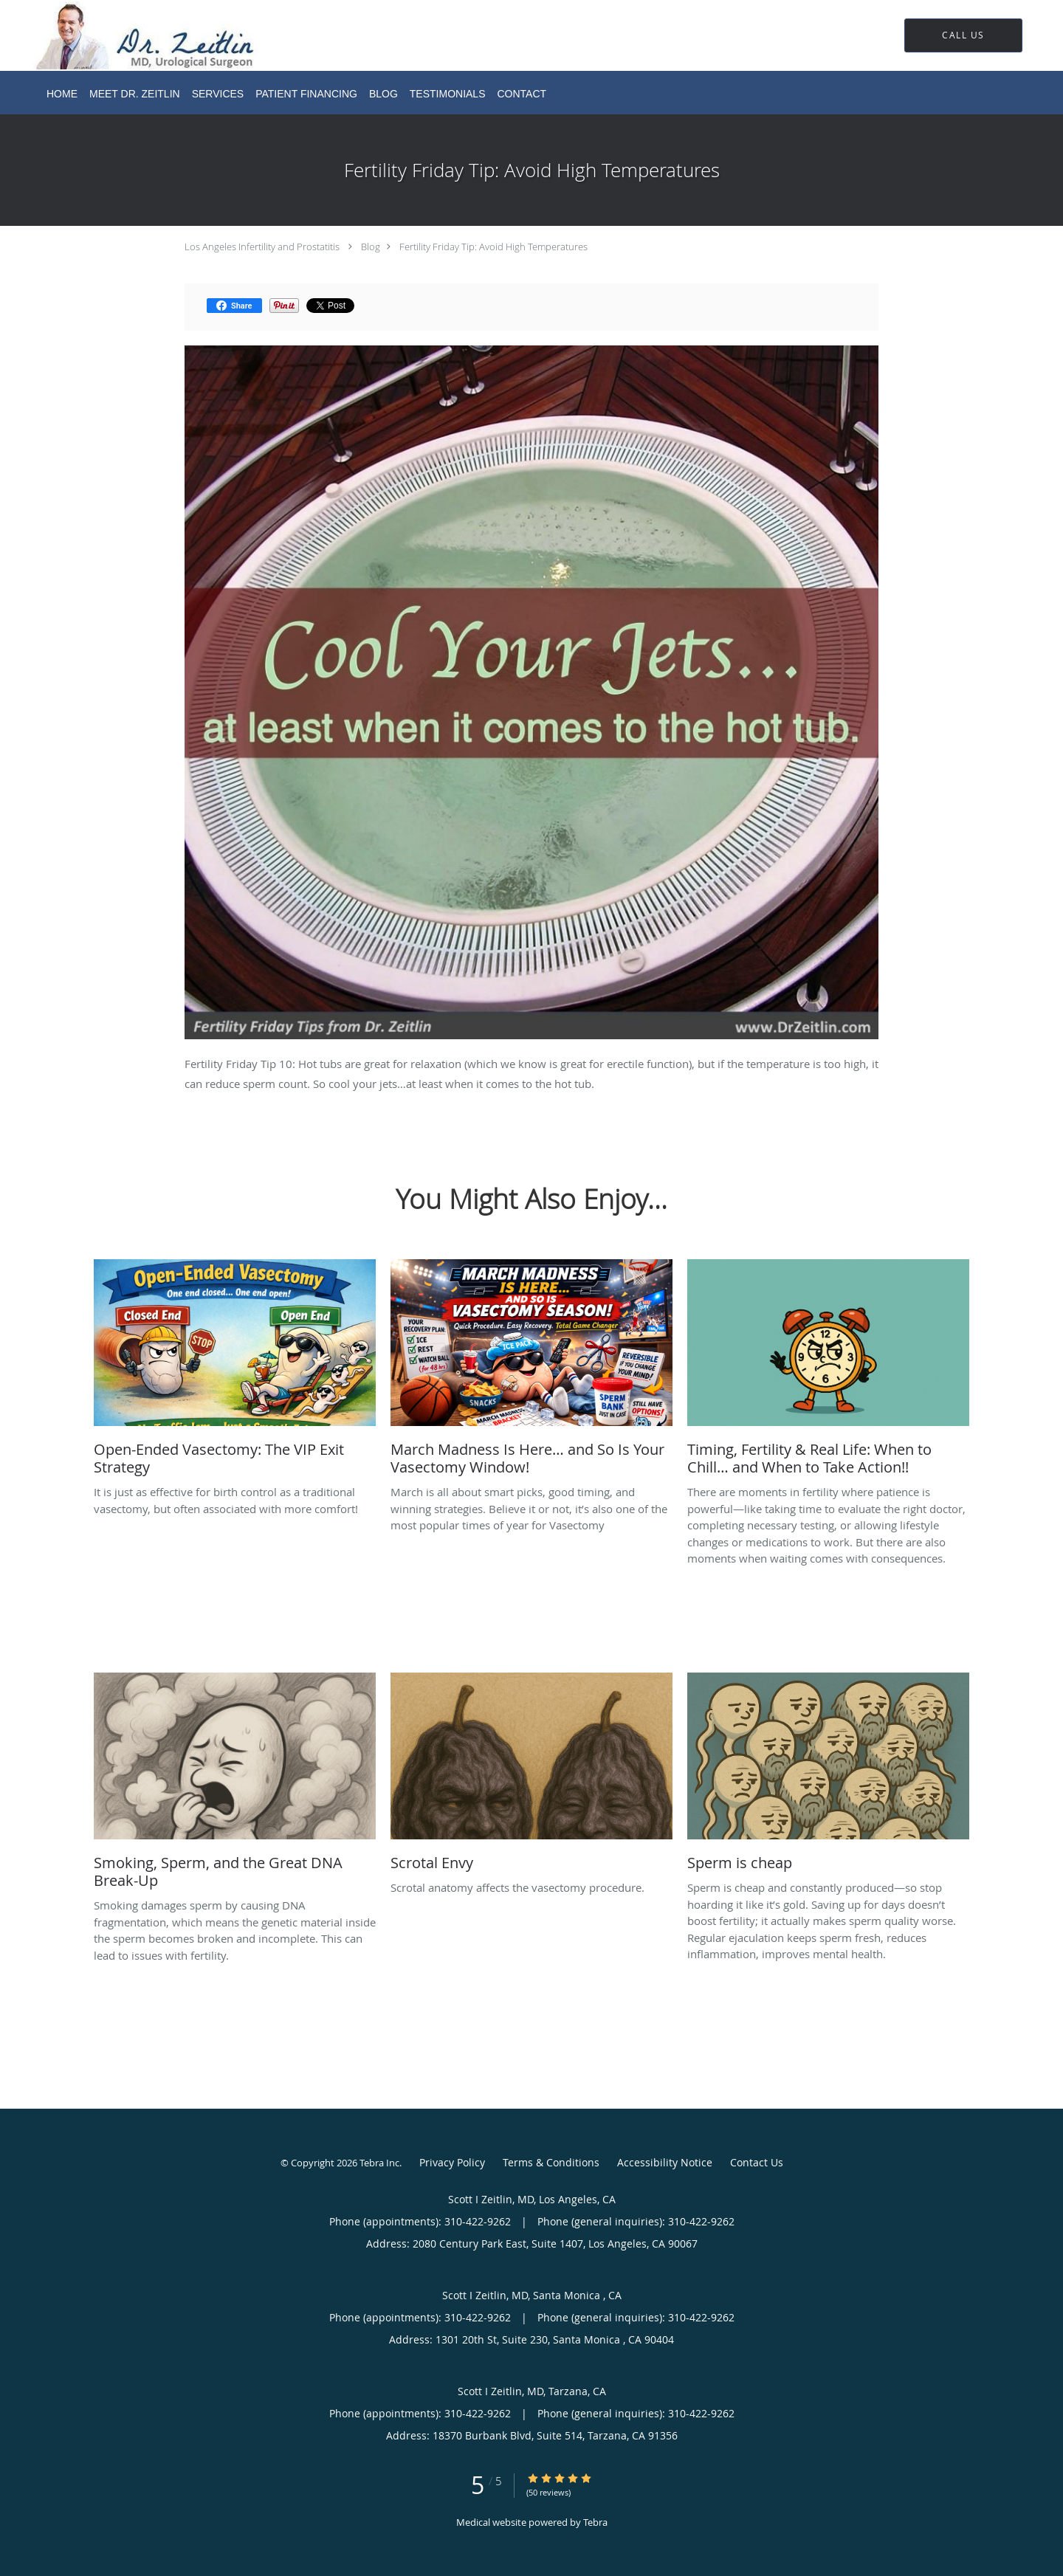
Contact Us (756, 2162)
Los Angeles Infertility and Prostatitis (262, 246)
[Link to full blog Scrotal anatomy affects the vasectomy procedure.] (531, 1776)
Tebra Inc (379, 2162)
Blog (370, 246)
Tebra (595, 2522)
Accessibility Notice (664, 2162)
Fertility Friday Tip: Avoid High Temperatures (493, 246)
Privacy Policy (452, 2162)
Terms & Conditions (551, 2162)
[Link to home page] (125, 35)
